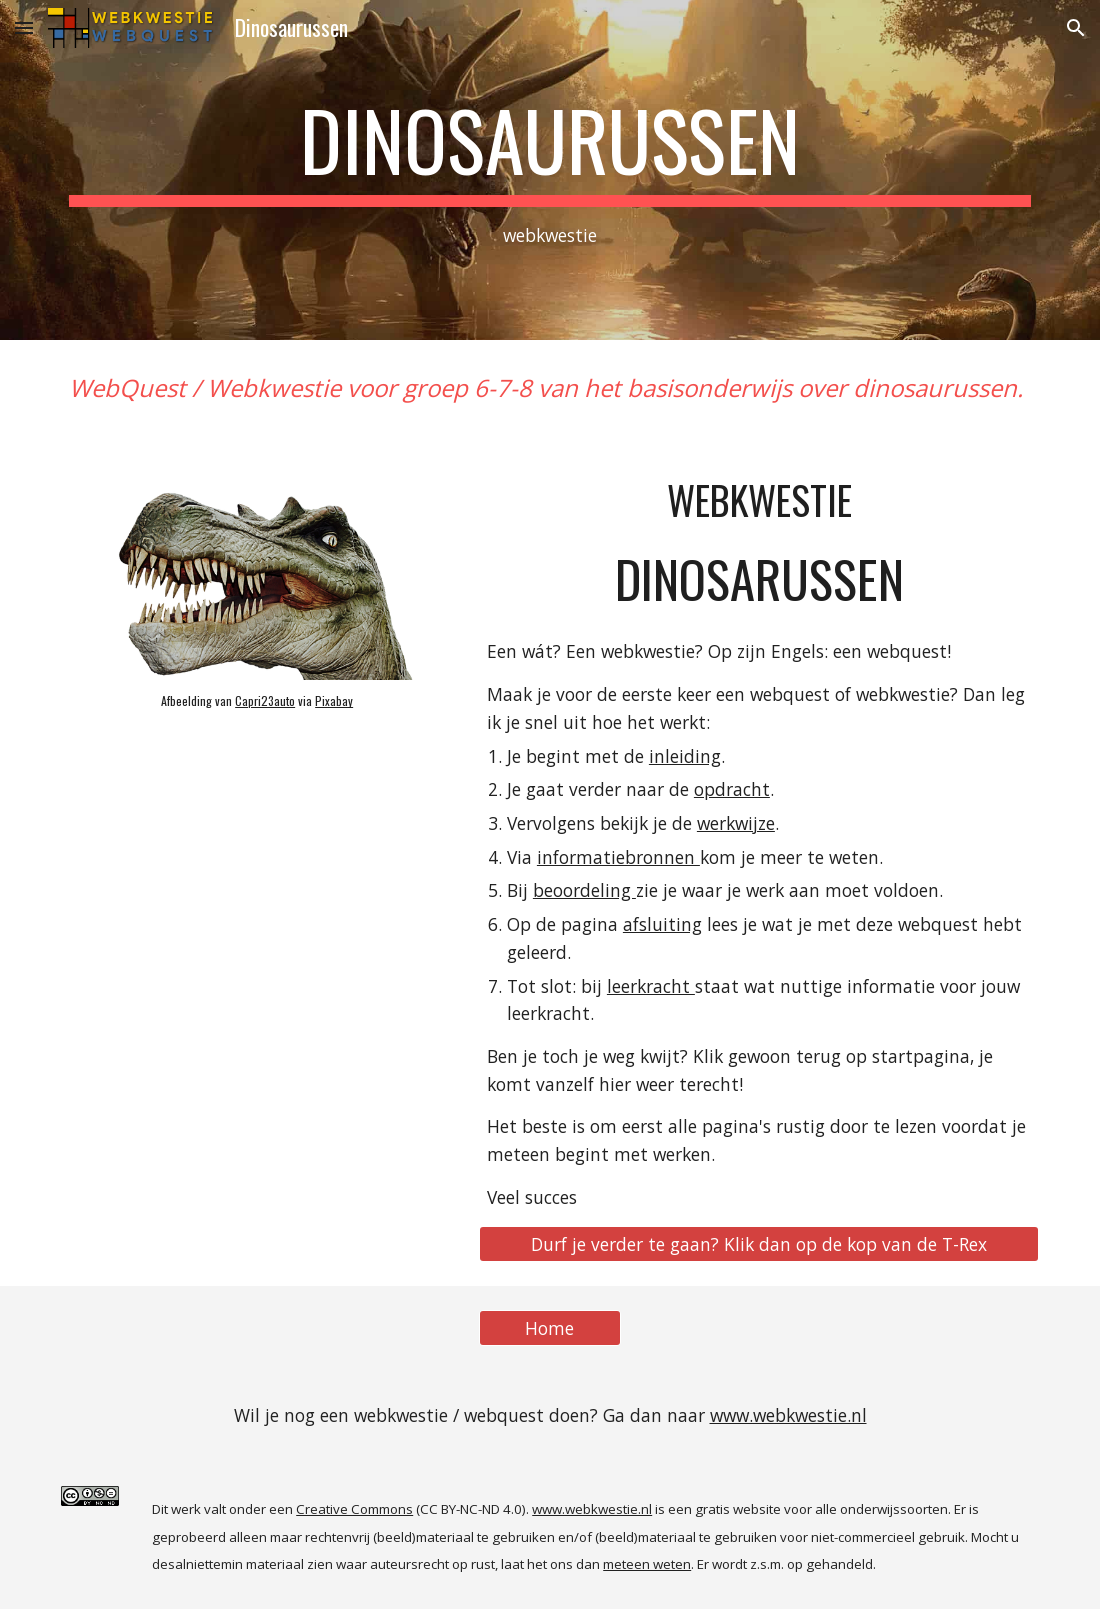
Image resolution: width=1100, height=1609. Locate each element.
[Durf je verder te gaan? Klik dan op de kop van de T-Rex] (759, 1243)
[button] (24, 27)
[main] (550, 170)
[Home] (550, 1328)
